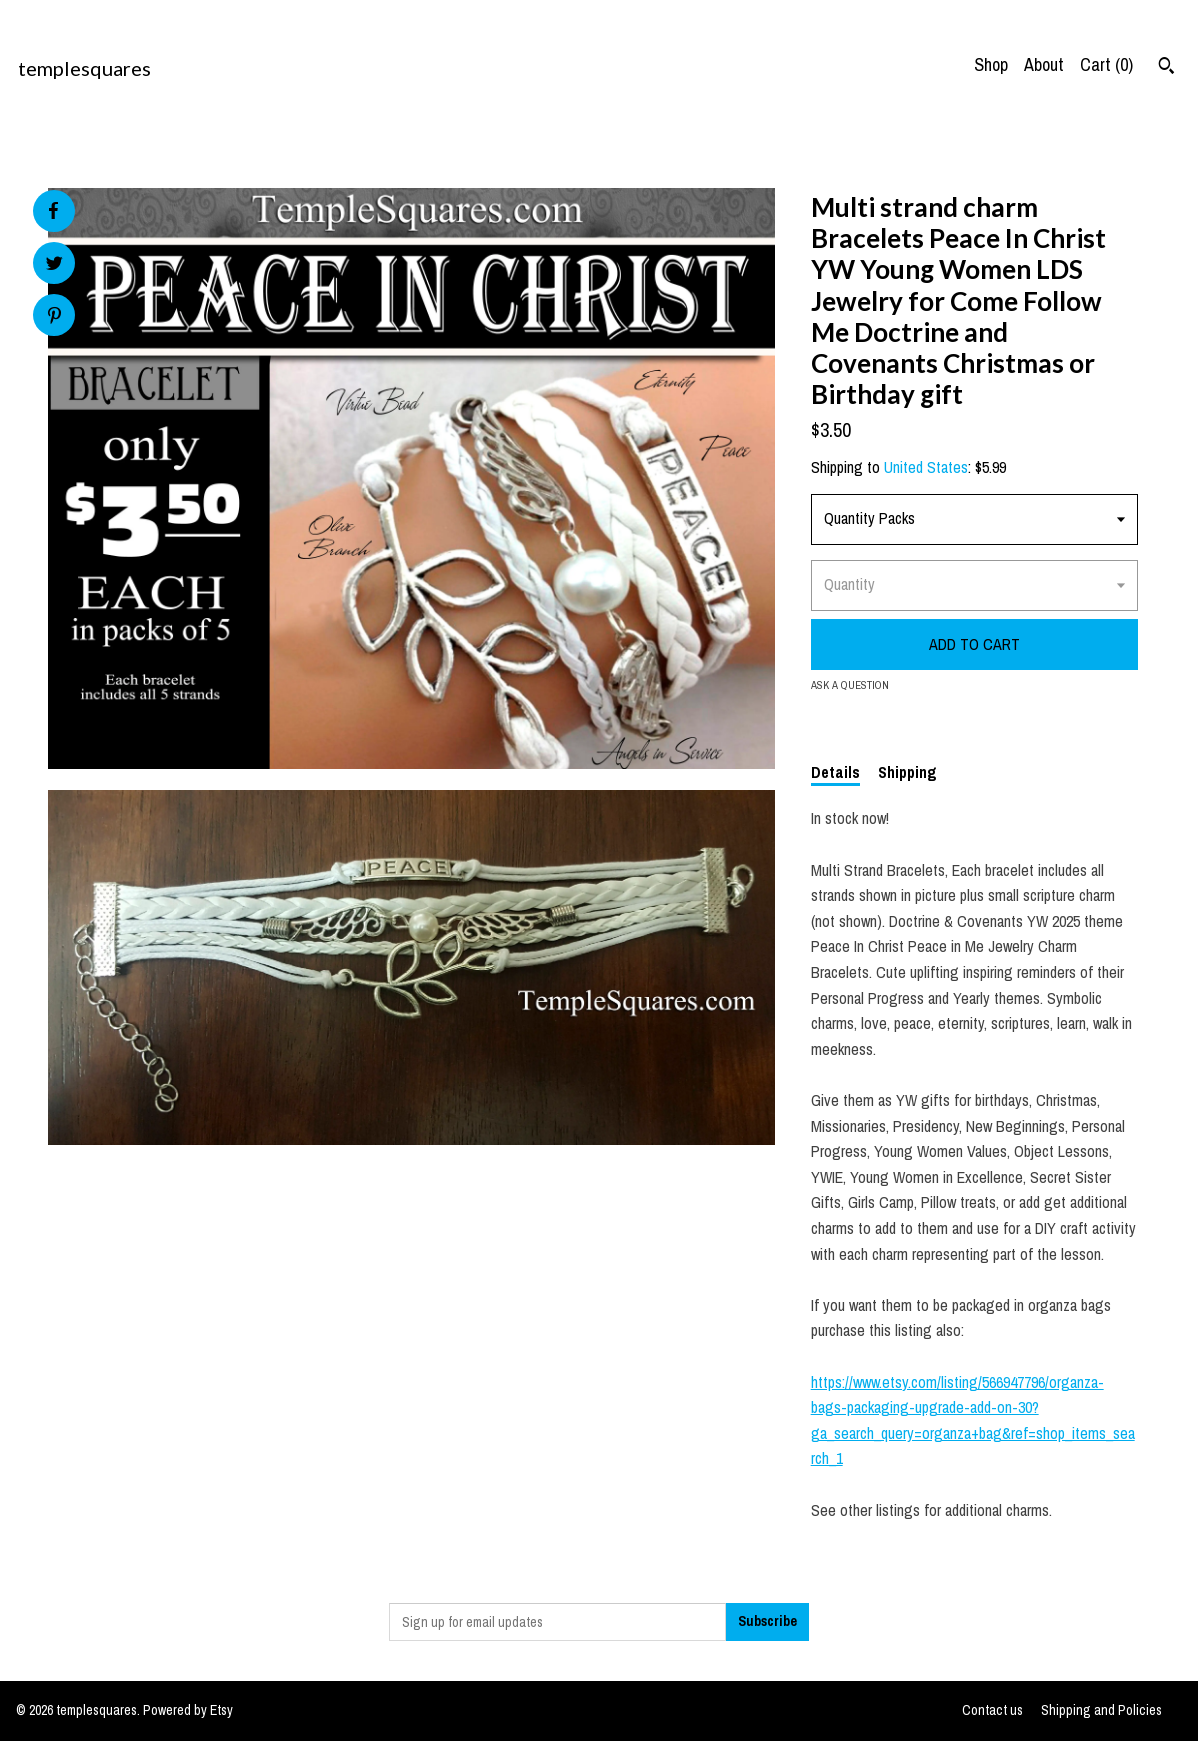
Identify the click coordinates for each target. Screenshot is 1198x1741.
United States (926, 467)
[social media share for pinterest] (54, 317)
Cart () (1106, 64)
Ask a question (850, 685)
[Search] (1166, 68)
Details (835, 772)
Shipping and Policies (1101, 1710)
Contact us (992, 1710)
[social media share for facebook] (53, 211)
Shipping (907, 772)
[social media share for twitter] (54, 265)
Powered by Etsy (188, 1710)
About (1044, 64)
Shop (991, 64)
